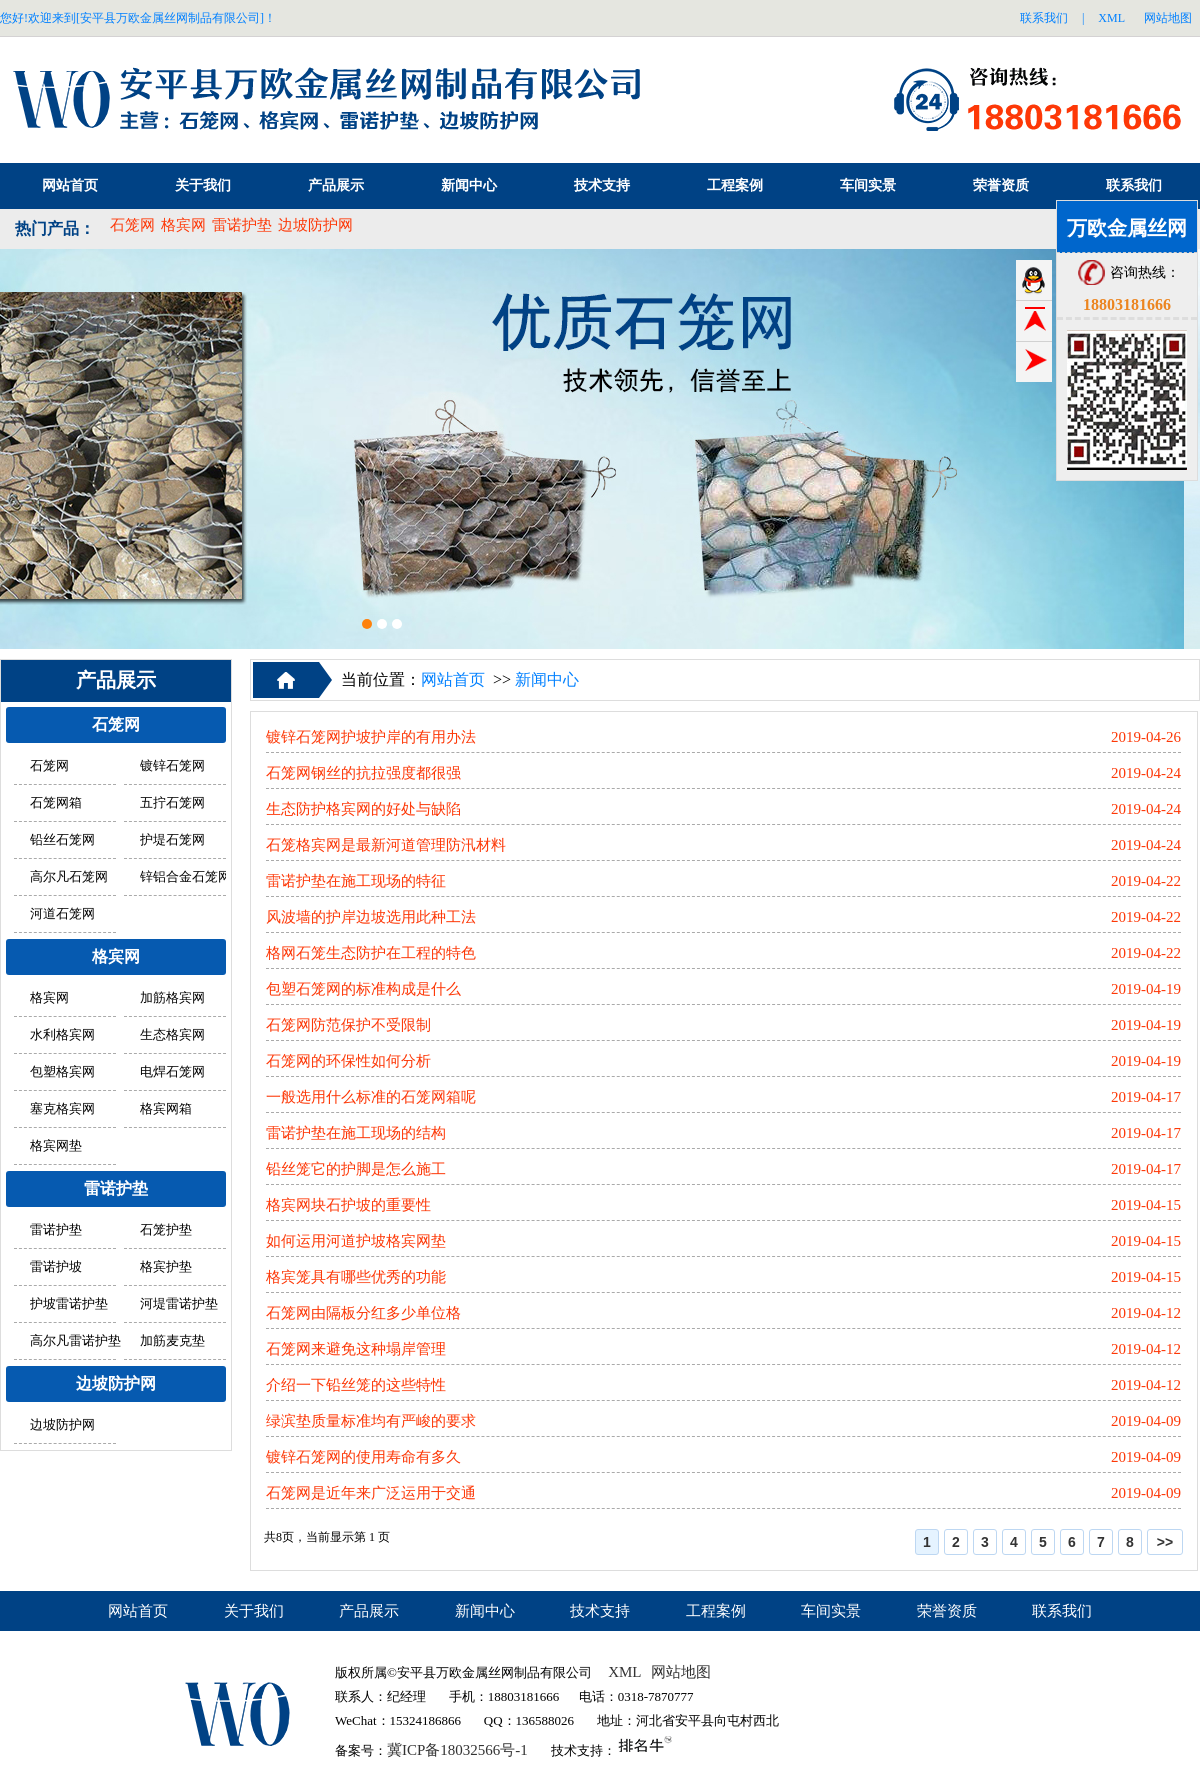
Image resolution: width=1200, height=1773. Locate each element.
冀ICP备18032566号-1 (457, 1750)
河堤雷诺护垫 (179, 1304)
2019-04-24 (1146, 773)
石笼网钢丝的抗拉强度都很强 (363, 773)
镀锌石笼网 (172, 766)
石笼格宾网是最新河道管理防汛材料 (386, 845)
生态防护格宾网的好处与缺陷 (363, 809)
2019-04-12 (1146, 1313)
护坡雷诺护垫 (69, 1304)
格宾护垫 (166, 1267)
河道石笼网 (62, 914)
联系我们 (1044, 18)
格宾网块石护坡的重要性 (348, 1205)
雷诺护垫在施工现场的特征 (356, 881)
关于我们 (203, 185)
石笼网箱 (56, 803)
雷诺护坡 (56, 1267)
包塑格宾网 (62, 1072)
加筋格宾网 (172, 998)
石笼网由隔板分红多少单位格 (363, 1313)
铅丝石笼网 (62, 840)
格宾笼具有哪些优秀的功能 (356, 1277)
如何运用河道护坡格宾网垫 (356, 1241)
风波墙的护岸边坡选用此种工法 (371, 917)
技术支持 (602, 185)
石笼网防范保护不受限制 (348, 1025)
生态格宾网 (172, 1035)
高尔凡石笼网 (69, 877)
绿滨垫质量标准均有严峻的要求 (371, 1421)
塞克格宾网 (62, 1109)
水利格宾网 (62, 1035)
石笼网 (132, 225)
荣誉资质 (1001, 185)
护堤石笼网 (172, 840)
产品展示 (336, 185)
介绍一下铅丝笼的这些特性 (356, 1385)
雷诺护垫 (242, 225)
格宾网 (183, 225)
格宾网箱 (166, 1109)
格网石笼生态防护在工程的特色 (371, 953)
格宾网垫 (56, 1146)
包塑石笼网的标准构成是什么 (363, 989)
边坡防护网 (315, 225)
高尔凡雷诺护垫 (75, 1341)
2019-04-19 (1146, 989)
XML (1111, 18)
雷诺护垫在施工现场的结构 (356, 1133)
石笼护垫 (166, 1230)
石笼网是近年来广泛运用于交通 (371, 1493)
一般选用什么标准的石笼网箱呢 (371, 1097)
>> (1165, 1542)
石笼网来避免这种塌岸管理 (356, 1349)
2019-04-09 (1146, 1421)
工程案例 (735, 185)
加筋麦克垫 (172, 1341)
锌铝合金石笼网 (185, 877)
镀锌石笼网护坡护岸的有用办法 (371, 737)
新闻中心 (469, 185)
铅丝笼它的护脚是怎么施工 (356, 1169)
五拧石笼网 (172, 803)
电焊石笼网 (172, 1072)
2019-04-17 (1146, 1097)
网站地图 (1168, 18)
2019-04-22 (1146, 881)
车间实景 (868, 185)
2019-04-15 (1146, 1205)
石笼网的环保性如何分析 (348, 1061)
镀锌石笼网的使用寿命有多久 (363, 1457)
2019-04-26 (1146, 737)
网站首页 (70, 185)
